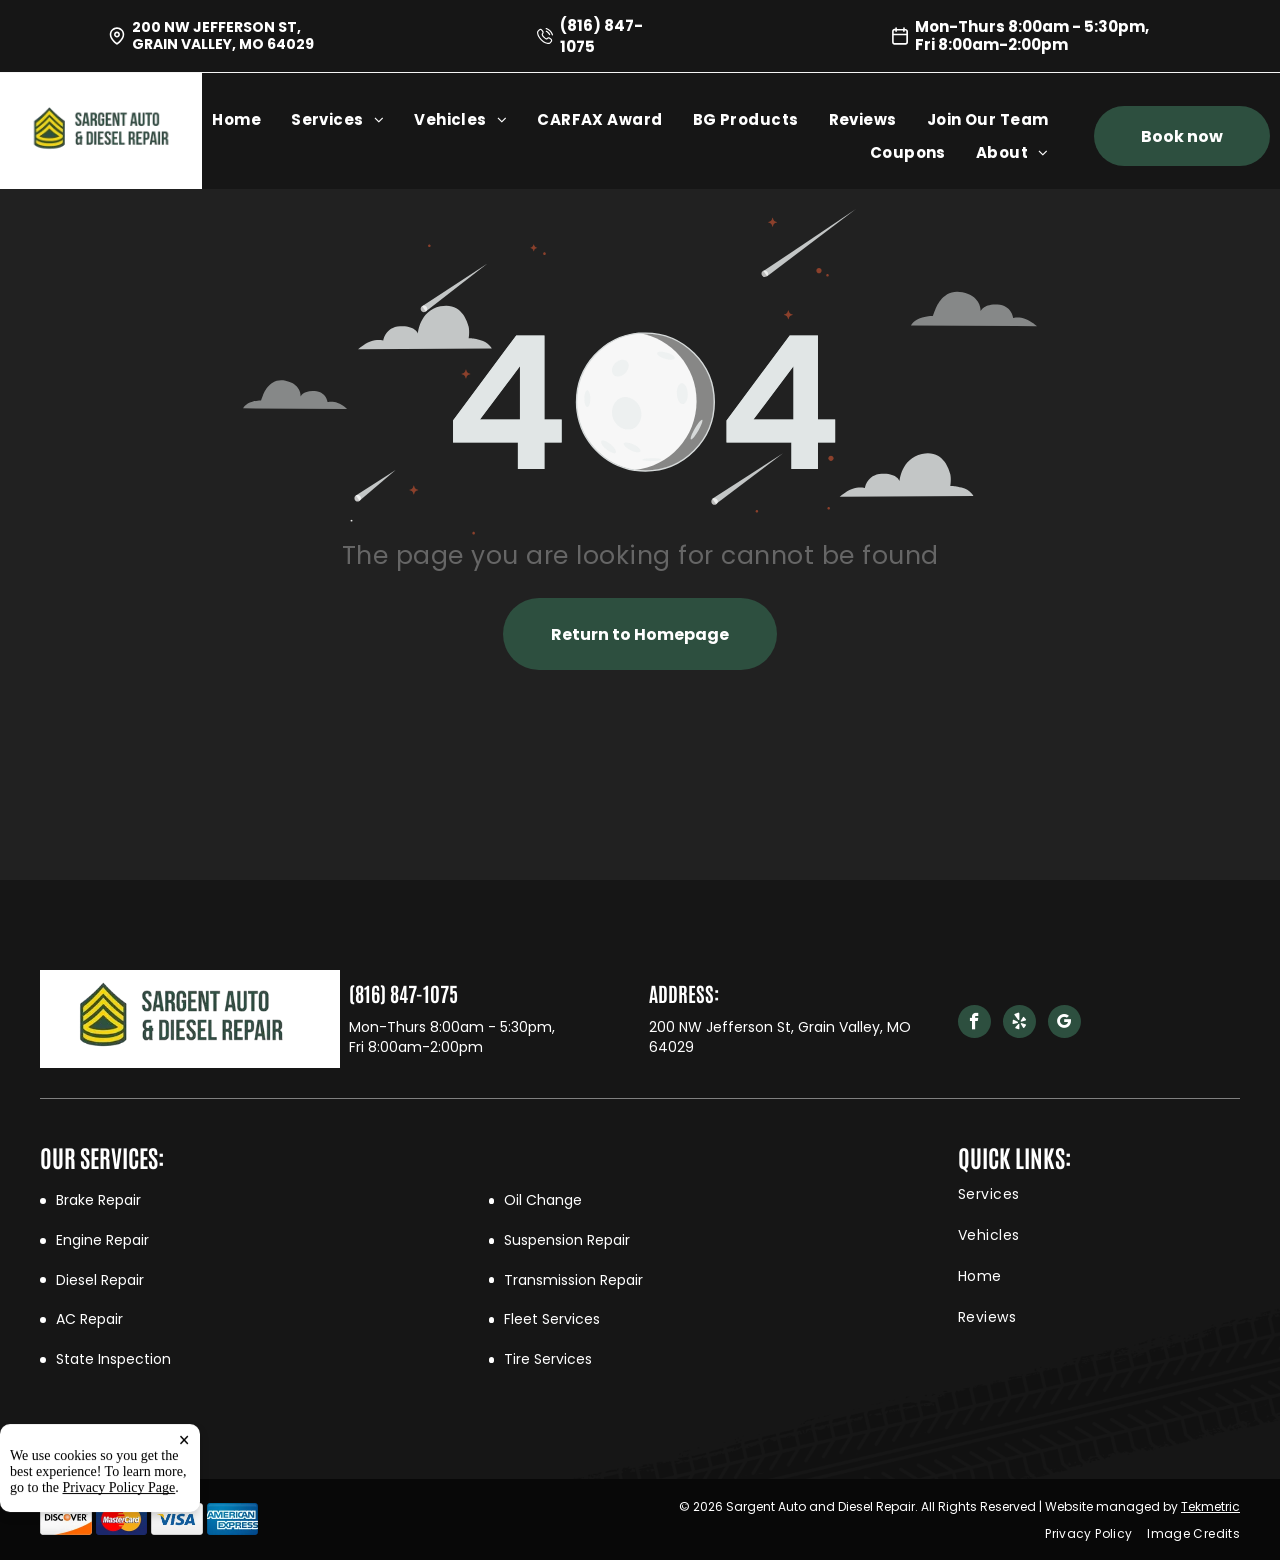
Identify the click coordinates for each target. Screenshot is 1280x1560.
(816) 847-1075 (403, 993)
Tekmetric (1210, 1506)
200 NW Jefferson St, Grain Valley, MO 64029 (223, 35)
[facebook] (974, 1024)
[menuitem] (251, 119)
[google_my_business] (1064, 1024)
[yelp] (1019, 1024)
